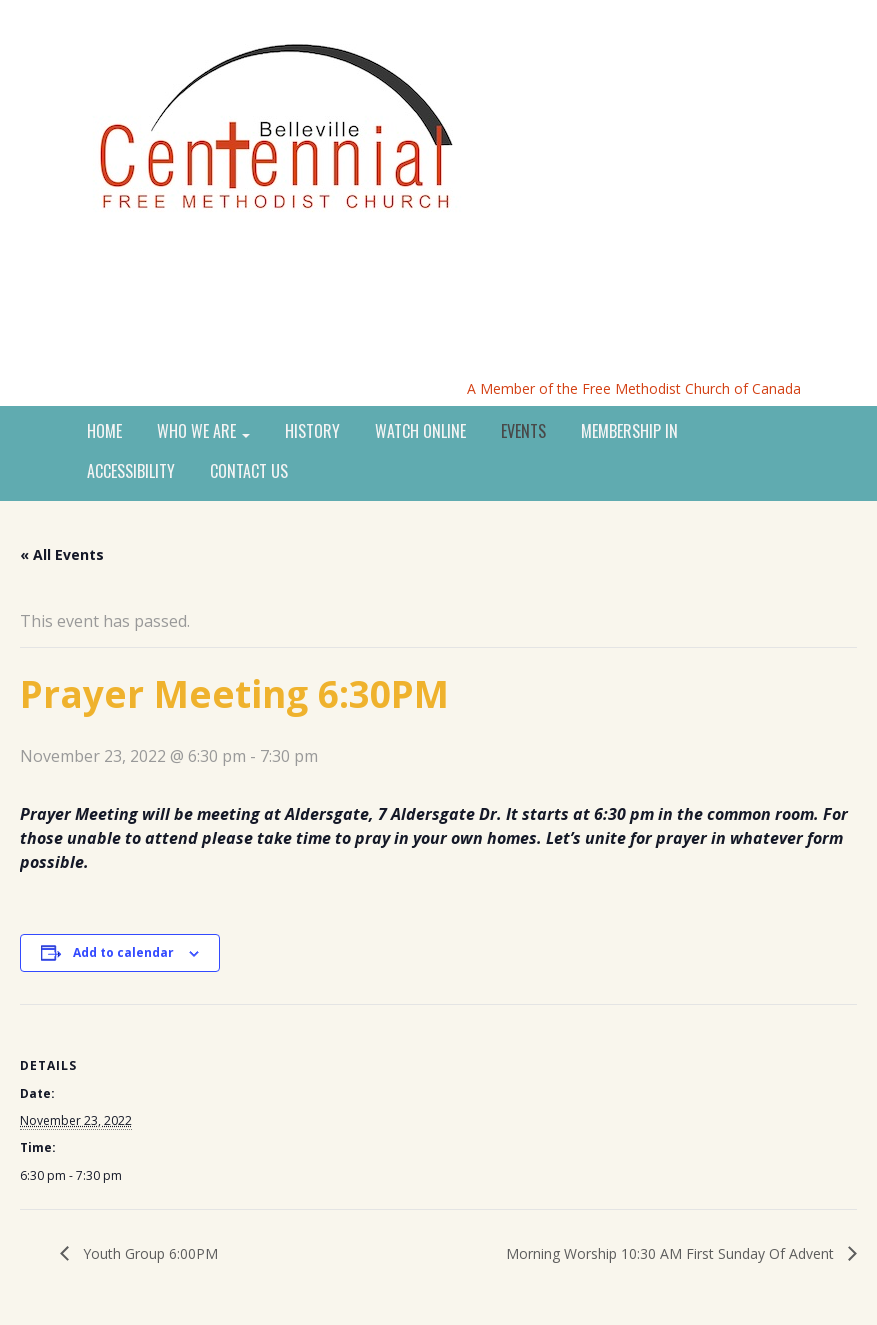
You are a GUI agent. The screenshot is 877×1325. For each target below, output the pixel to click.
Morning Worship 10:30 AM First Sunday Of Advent (672, 1253)
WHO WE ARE (203, 432)
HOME (104, 432)
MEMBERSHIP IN (629, 432)
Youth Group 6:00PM (148, 1253)
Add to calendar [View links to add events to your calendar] (123, 952)
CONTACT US (249, 472)
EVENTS (523, 432)
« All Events (62, 554)
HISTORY (312, 432)
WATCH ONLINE (420, 432)
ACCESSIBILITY (131, 472)
